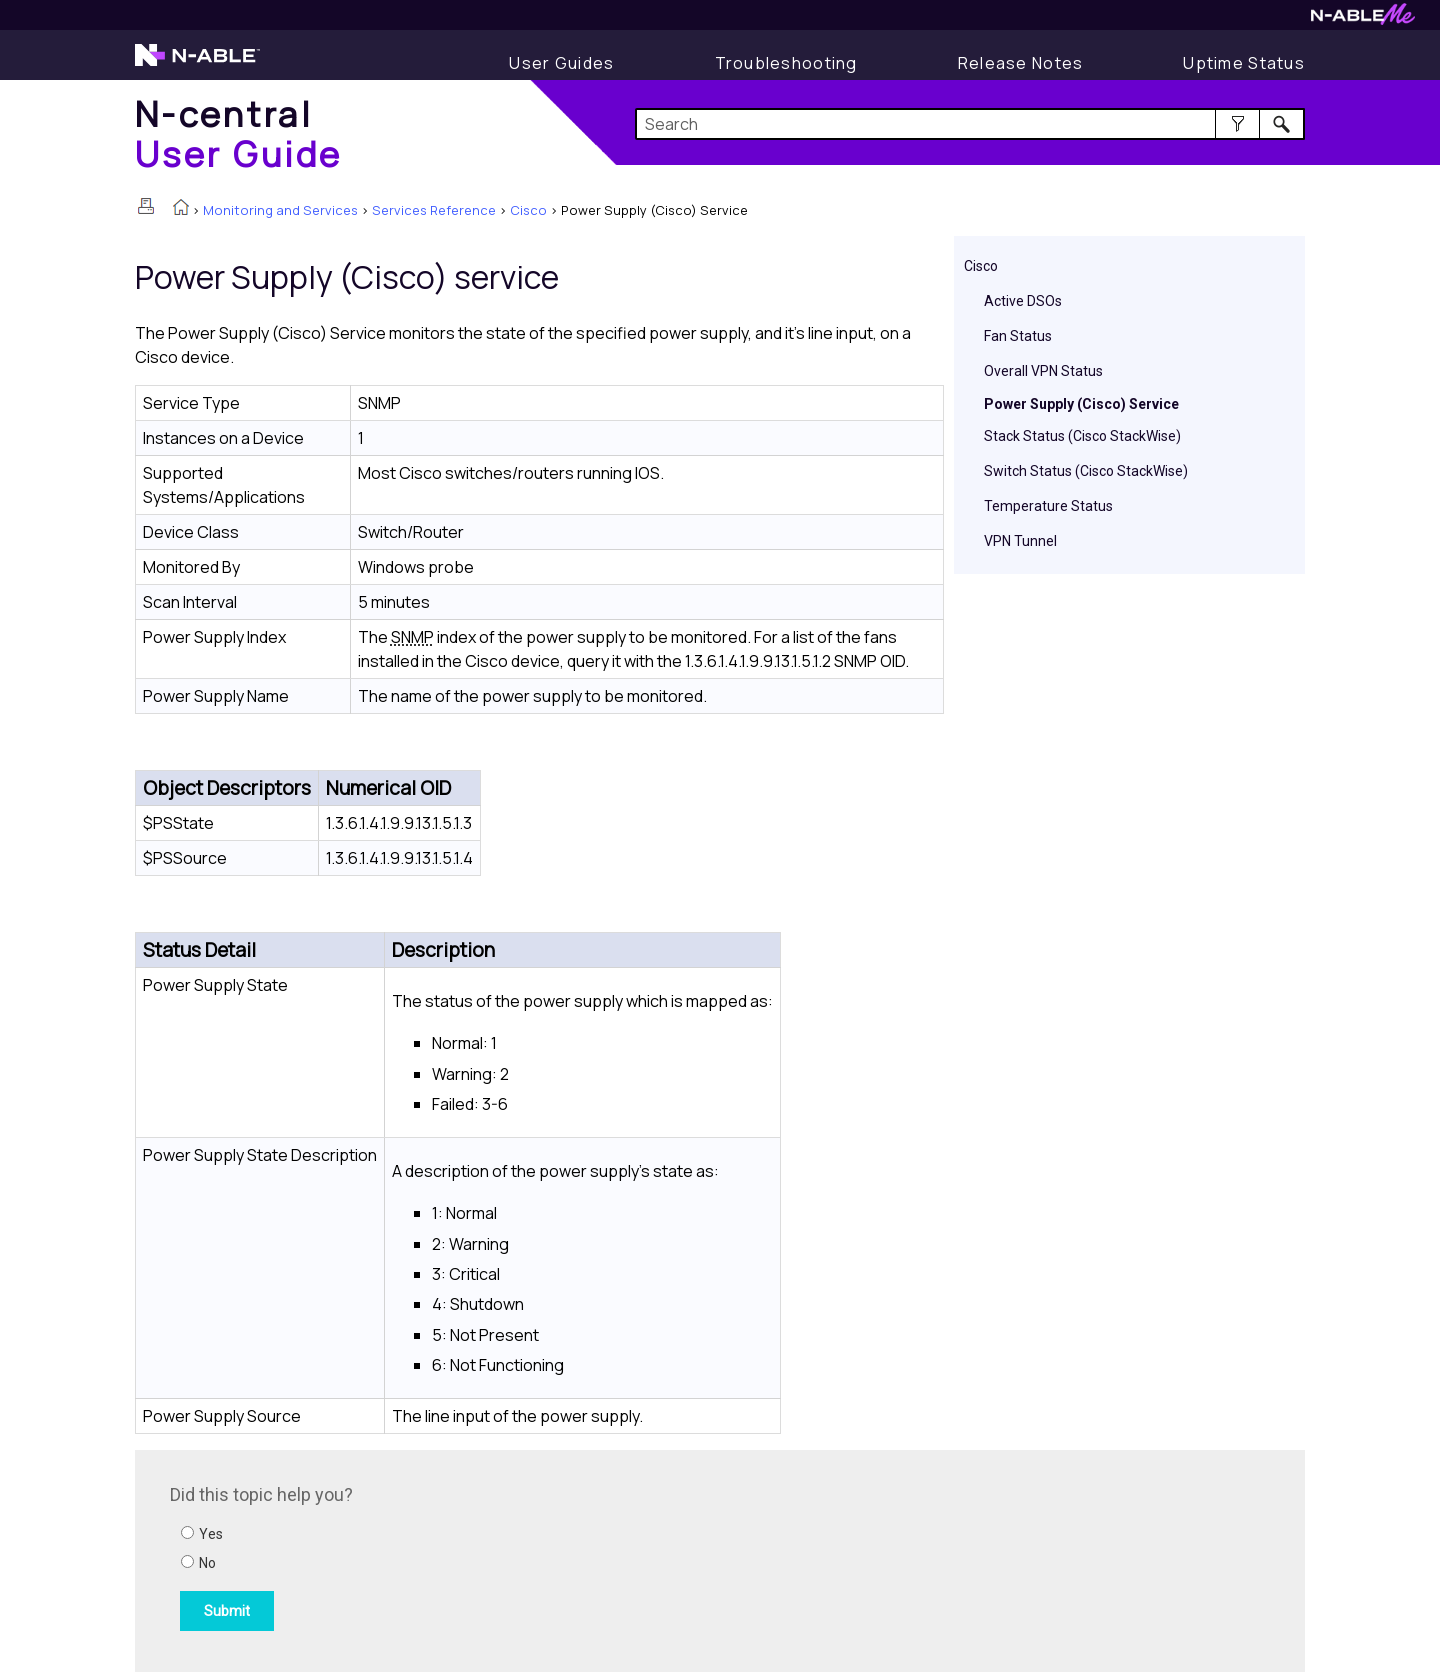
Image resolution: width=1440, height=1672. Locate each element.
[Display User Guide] (561, 63)
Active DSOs (1023, 301)
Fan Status (1018, 336)
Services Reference (434, 210)
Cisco (528, 210)
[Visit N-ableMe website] (1363, 19)
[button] (1237, 124)
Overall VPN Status (1043, 371)
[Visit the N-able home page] (197, 64)
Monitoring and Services (280, 210)
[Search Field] (970, 124)
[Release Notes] (1021, 63)
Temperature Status (1048, 506)
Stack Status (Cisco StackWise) (1082, 436)
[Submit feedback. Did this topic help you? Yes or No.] (440, 1558)
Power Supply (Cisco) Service (1081, 404)
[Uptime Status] (1244, 63)
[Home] (239, 133)
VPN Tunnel (1020, 541)
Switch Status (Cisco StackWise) (1086, 471)
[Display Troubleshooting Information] (786, 63)
